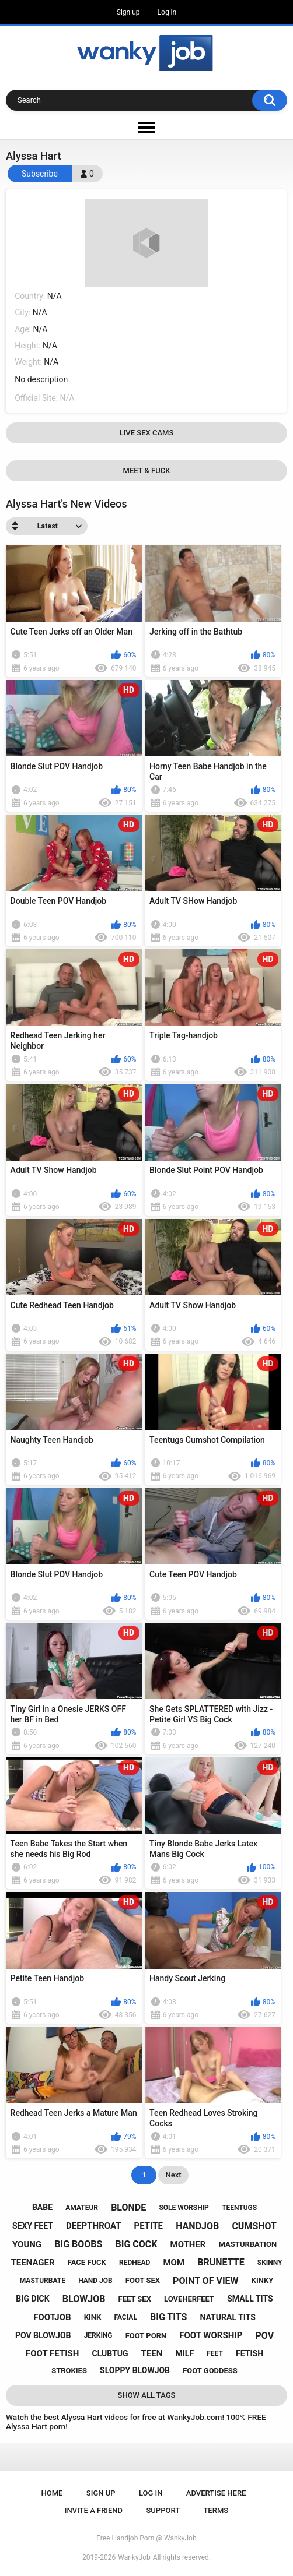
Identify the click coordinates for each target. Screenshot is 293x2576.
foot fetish (52, 2353)
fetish (249, 2353)
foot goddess (210, 2370)
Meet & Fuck (146, 470)
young (26, 2244)
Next (173, 2174)
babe (42, 2207)
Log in (167, 12)
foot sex (142, 2280)
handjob (197, 2226)
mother (188, 2244)
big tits (168, 2317)
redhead (134, 2262)
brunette (220, 2262)
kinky (263, 2280)
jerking (98, 2335)
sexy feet (32, 2225)
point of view (205, 2280)
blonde (128, 2207)
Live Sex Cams (147, 432)
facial (125, 2317)
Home (52, 2493)
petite (148, 2226)
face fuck (87, 2262)
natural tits (228, 2317)
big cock (137, 2244)
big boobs (78, 2244)
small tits (250, 2298)
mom (173, 2262)
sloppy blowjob (135, 2370)
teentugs (239, 2208)
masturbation (248, 2244)
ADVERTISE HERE (216, 2493)
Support (163, 2510)
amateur (81, 2208)
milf (185, 2353)
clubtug (110, 2353)
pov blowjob (43, 2335)
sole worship (183, 2208)
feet (215, 2353)
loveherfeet (189, 2299)
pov (264, 2335)
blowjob (84, 2298)
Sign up (128, 12)
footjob (52, 2317)
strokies (69, 2370)
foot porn (145, 2335)
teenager (33, 2262)
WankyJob (134, 2557)
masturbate (42, 2281)
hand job (95, 2281)
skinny (269, 2262)
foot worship (210, 2335)
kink (93, 2317)
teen (152, 2353)
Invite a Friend (94, 2510)
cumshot (254, 2226)
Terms (215, 2510)
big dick (32, 2298)
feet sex (134, 2299)
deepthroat (93, 2226)
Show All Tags (147, 2395)
